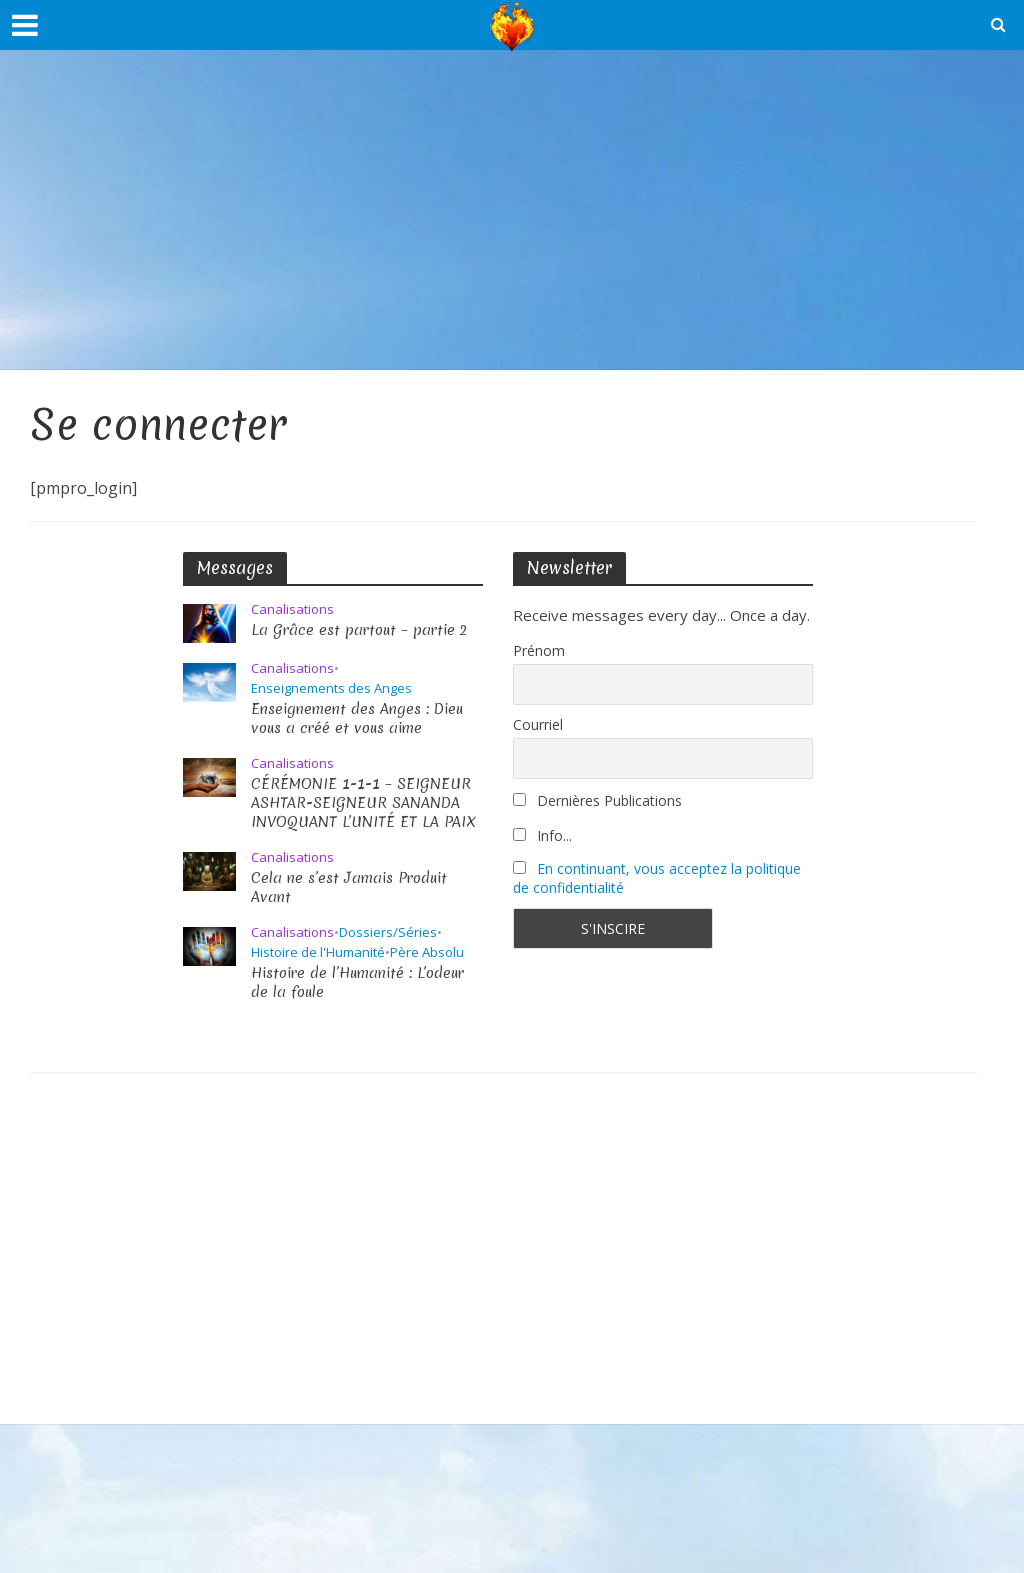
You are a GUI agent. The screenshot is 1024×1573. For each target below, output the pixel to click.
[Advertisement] (512, 210)
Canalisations (292, 609)
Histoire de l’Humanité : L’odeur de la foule (359, 983)
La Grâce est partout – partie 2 (359, 630)
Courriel (538, 724)
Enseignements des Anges (331, 688)
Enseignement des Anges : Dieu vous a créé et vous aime (358, 719)
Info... (542, 835)
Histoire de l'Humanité (318, 952)
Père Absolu (427, 952)
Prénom (539, 650)
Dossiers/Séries (388, 932)
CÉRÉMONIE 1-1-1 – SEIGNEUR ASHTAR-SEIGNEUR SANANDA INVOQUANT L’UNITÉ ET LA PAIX (363, 803)
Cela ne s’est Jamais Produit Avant (350, 888)
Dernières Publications (597, 800)
